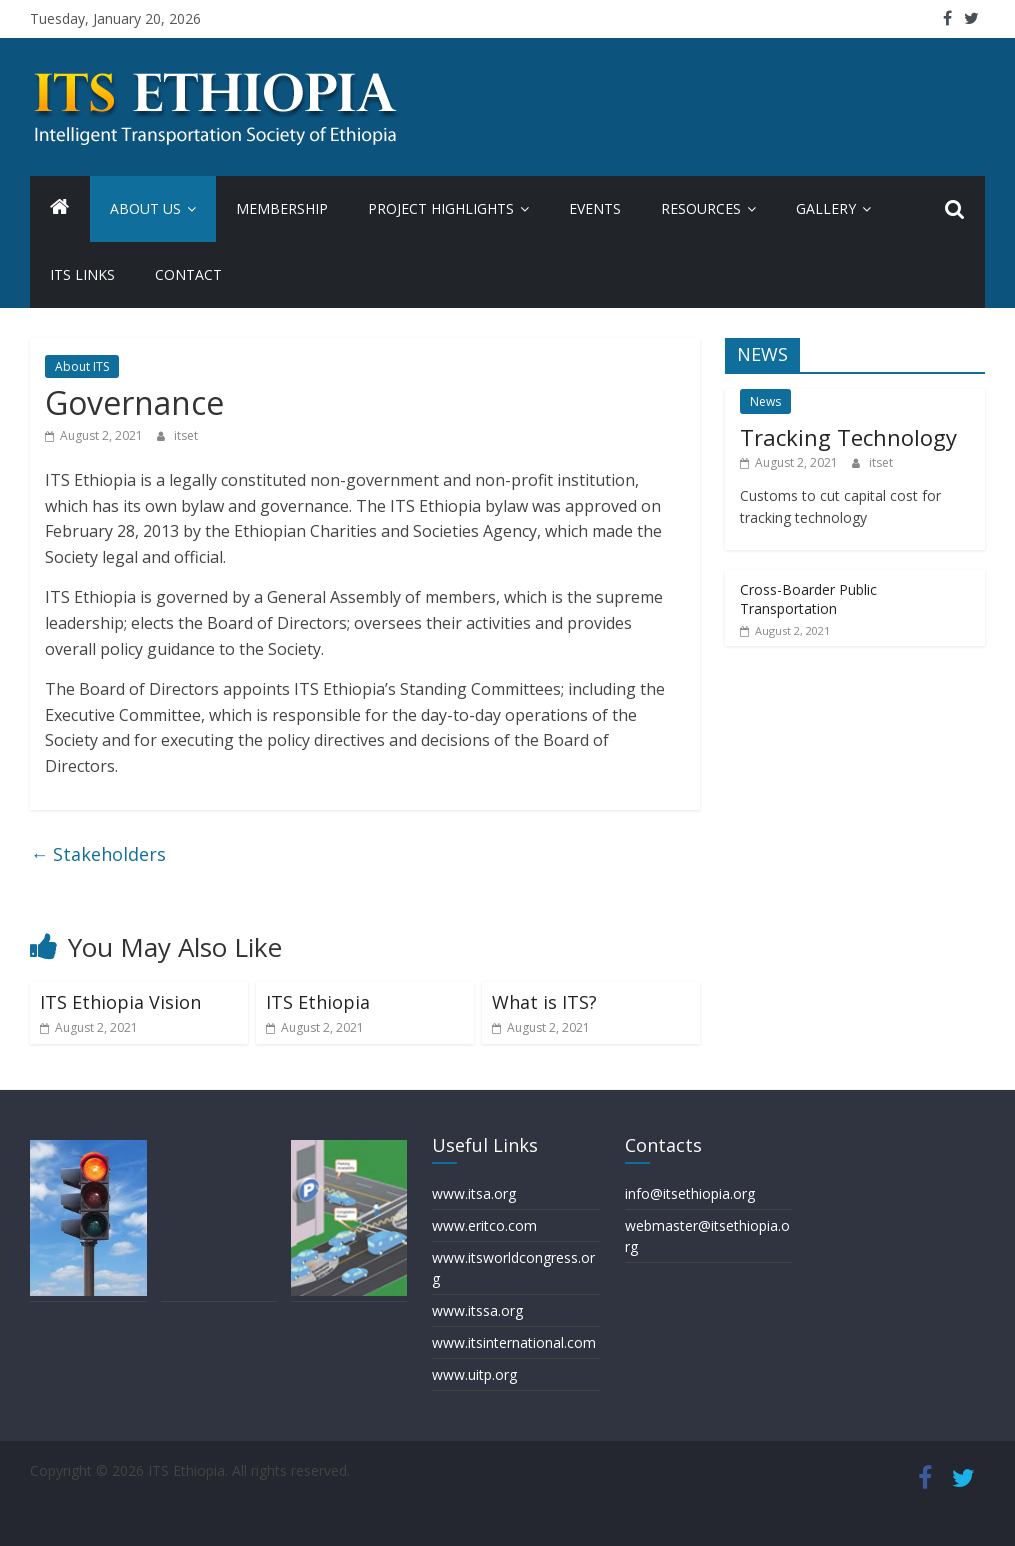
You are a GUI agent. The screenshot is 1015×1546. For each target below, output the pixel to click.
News (765, 401)
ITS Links (82, 274)
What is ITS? (544, 1002)
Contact (188, 274)
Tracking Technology (848, 437)
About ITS (82, 366)
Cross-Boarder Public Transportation (808, 599)
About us (145, 208)
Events (595, 208)
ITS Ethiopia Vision (120, 1002)
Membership (282, 208)
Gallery (826, 208)
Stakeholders (98, 854)
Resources (701, 208)
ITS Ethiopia (318, 1002)
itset (186, 435)
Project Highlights (441, 208)
